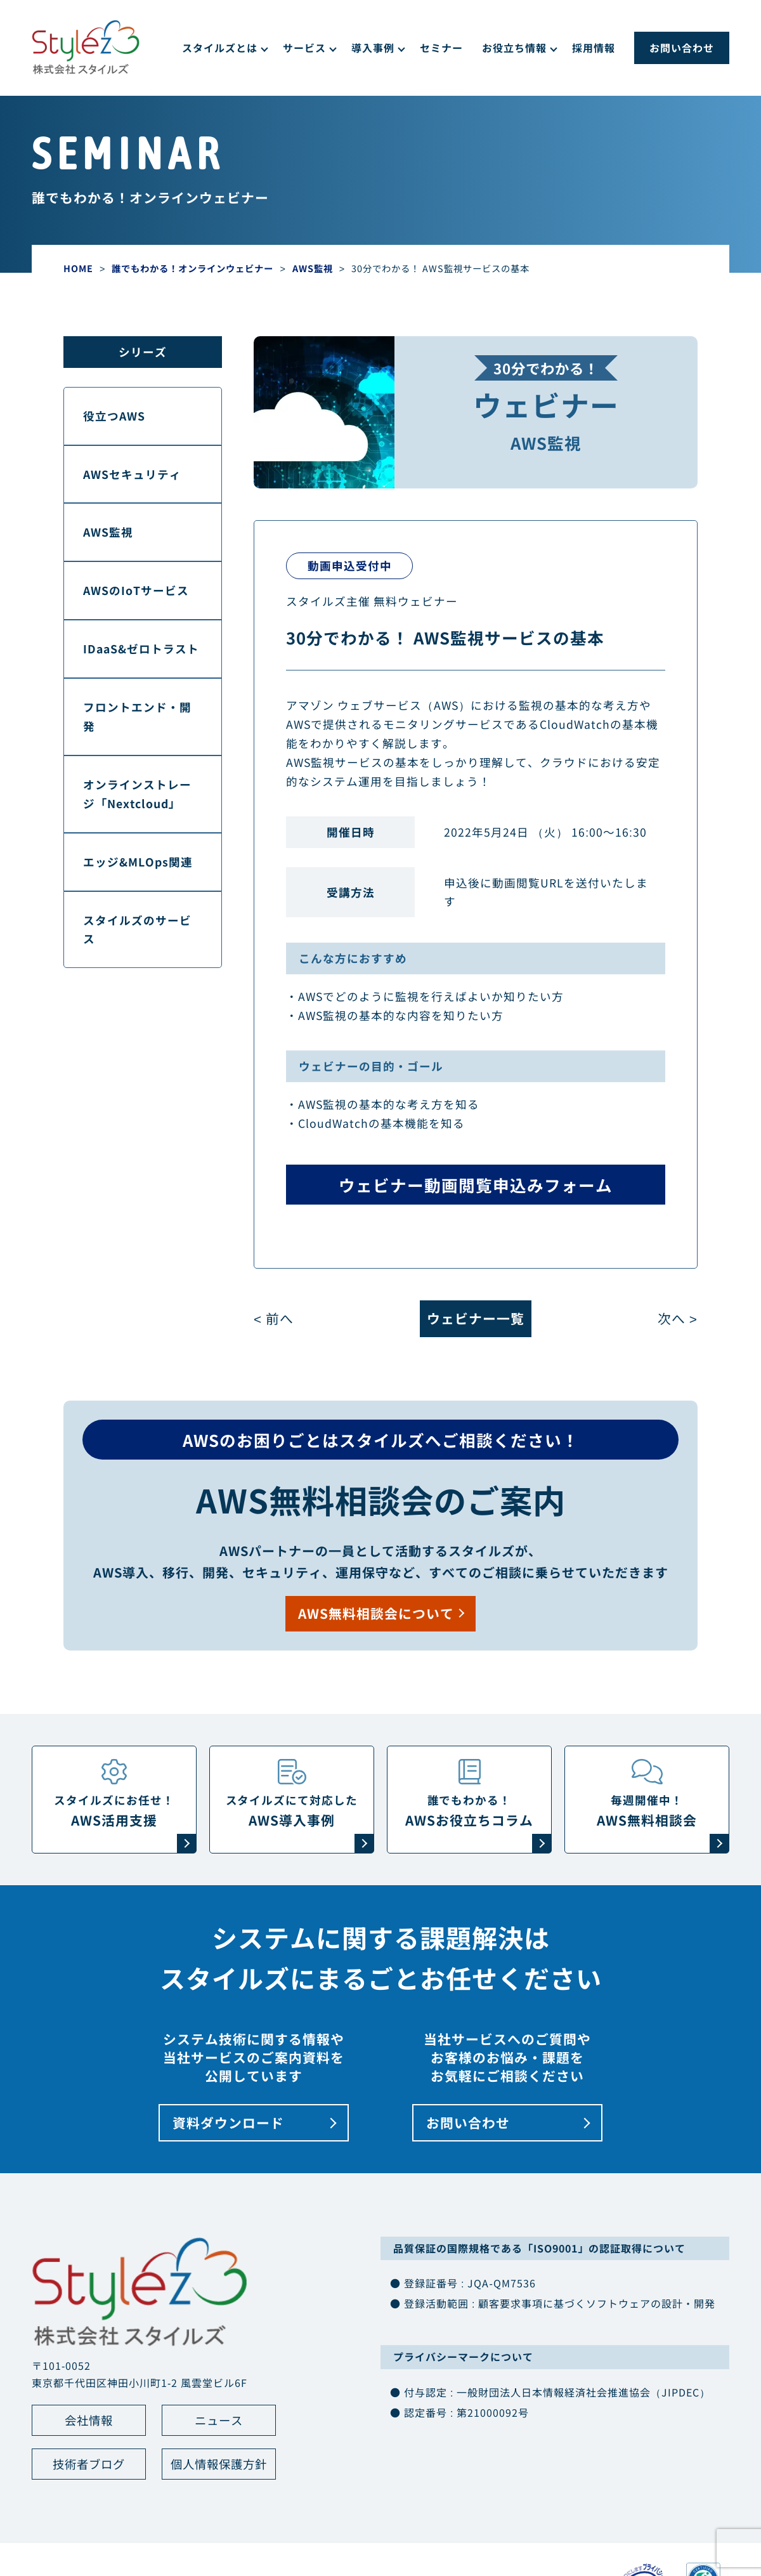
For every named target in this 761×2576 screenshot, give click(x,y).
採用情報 (593, 47)
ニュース (219, 2422)
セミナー (441, 47)
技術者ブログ (89, 2467)
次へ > (678, 1318)
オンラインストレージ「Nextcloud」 (137, 793)
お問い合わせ (681, 47)
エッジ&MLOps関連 (138, 862)
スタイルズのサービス (137, 929)
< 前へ (274, 1318)
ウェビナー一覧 (475, 1318)
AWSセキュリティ (132, 474)
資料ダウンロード (228, 2123)
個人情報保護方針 (219, 2467)
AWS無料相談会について (376, 1614)
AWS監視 (108, 532)
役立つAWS (114, 416)
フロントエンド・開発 (137, 716)
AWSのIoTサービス (136, 590)
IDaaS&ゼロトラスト (141, 649)
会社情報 (89, 2422)
